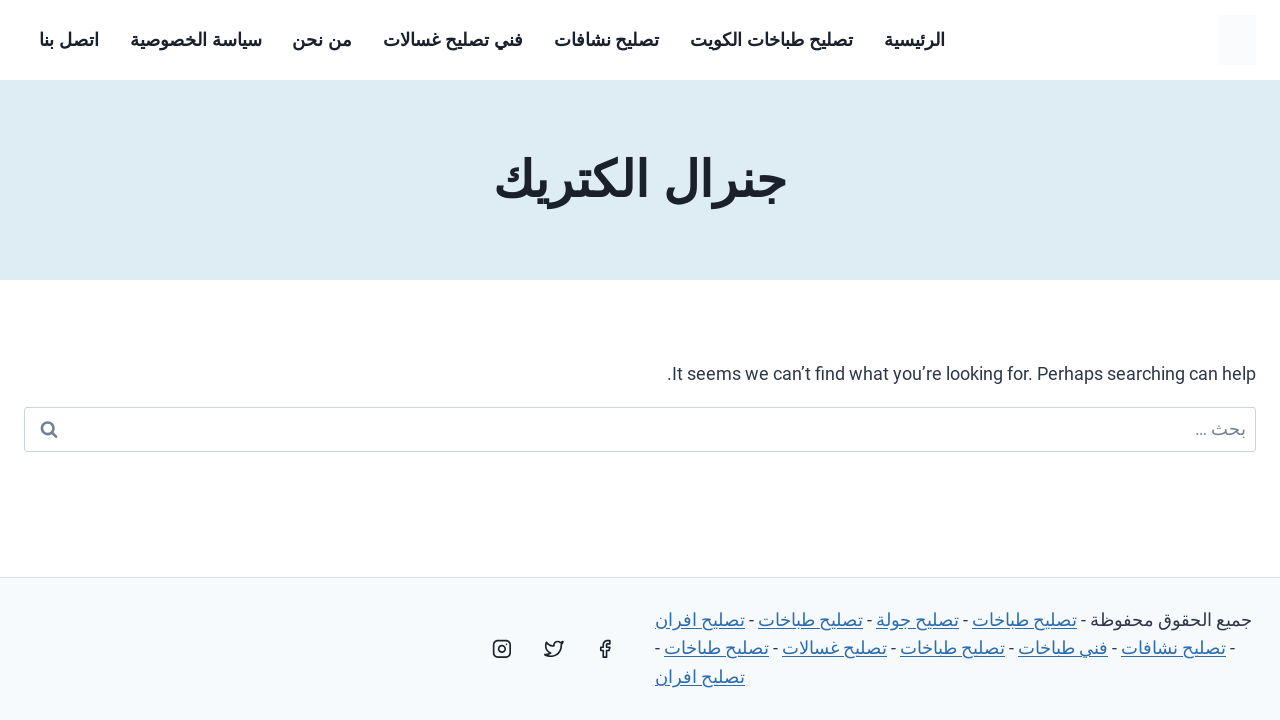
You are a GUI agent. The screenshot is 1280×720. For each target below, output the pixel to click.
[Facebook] (605, 649)
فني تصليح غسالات (453, 40)
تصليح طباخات (1024, 619)
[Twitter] (554, 649)
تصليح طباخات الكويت (771, 40)
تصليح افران (700, 619)
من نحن (322, 40)
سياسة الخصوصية (196, 40)
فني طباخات (1063, 647)
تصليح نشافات (607, 40)
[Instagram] (502, 649)
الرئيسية (914, 40)
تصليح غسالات (834, 647)
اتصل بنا (69, 40)
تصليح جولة (917, 619)
